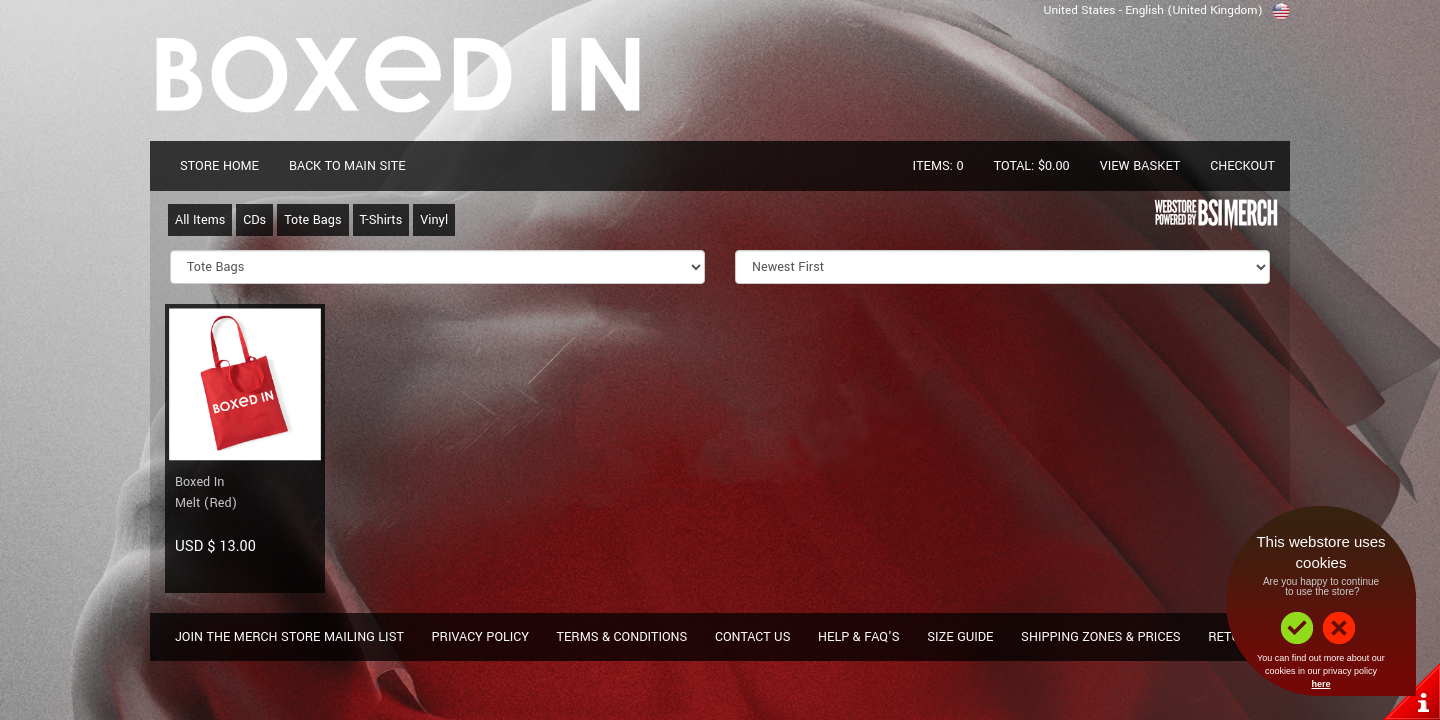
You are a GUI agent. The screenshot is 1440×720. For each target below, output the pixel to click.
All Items (200, 220)
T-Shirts (381, 220)
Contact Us (753, 637)
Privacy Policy (480, 637)
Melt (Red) (206, 503)
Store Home (219, 166)
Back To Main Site (347, 166)
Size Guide (960, 637)
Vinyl (434, 220)
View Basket (1140, 166)
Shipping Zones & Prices (1101, 637)
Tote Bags (312, 220)
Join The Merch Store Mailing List (289, 637)
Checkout (1242, 166)
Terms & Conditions (622, 637)
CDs (254, 220)
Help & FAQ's (859, 637)
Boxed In (200, 482)
